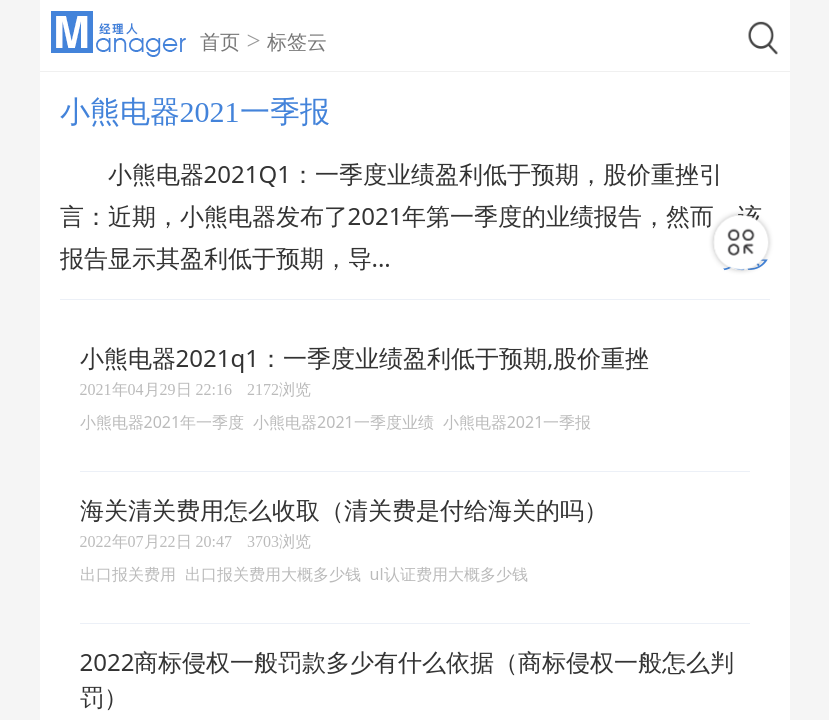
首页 (220, 42)
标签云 (297, 42)
